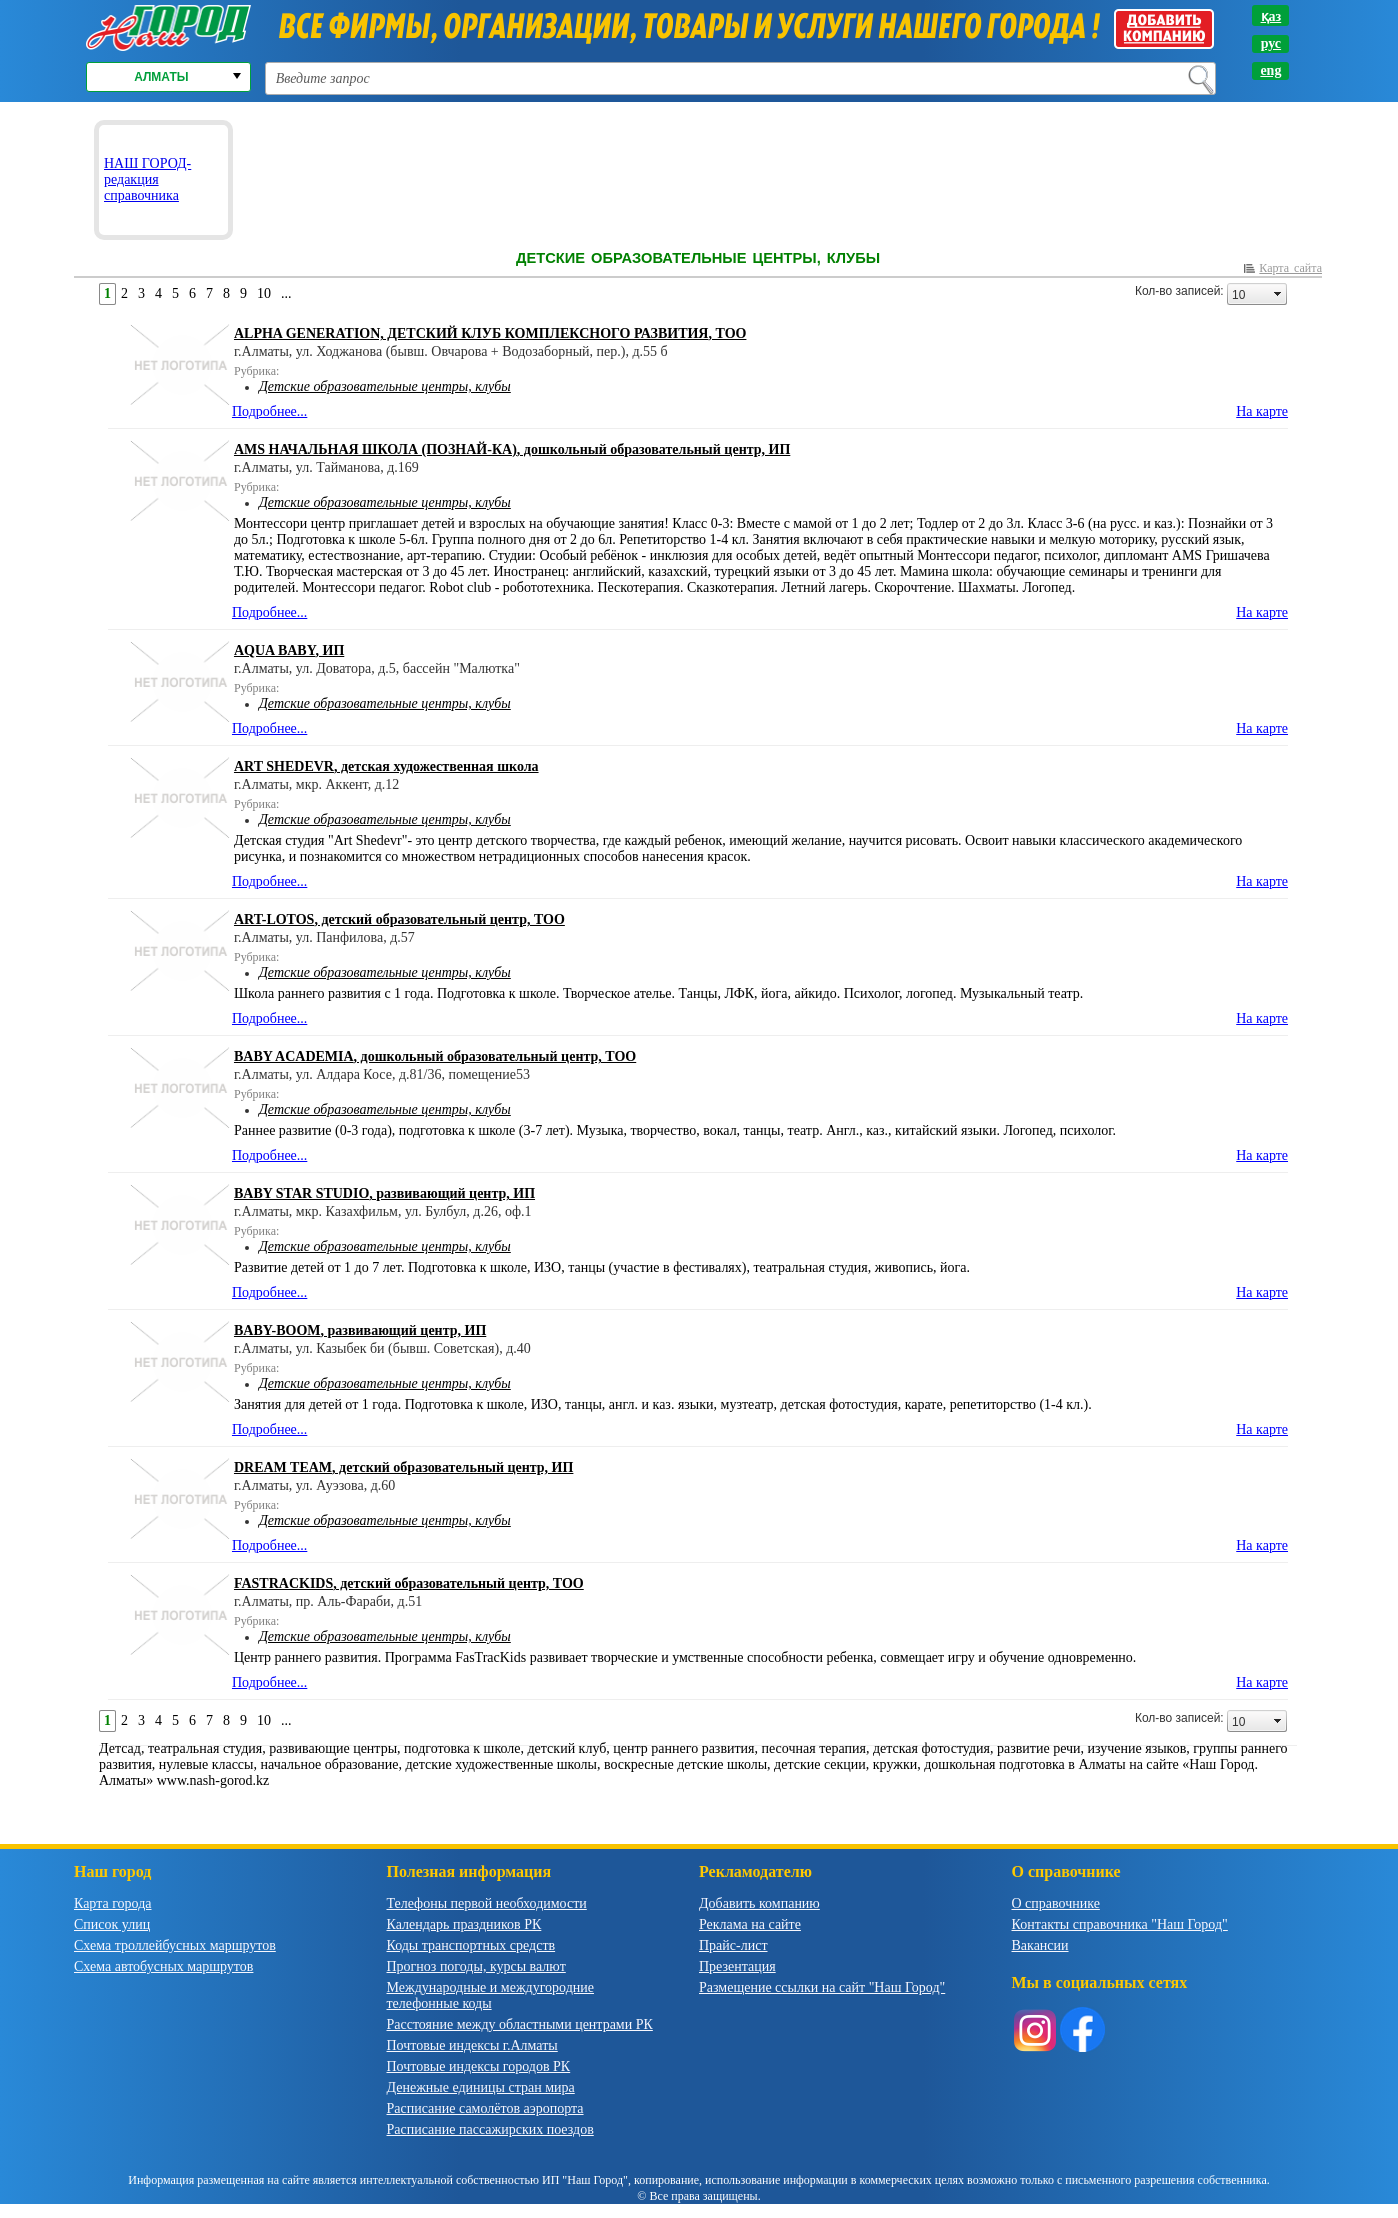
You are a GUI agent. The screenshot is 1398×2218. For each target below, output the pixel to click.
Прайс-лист (733, 1945)
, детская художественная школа (386, 766)
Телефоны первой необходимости (487, 1903)
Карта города (113, 1903)
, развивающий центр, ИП (384, 1193)
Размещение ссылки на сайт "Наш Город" (822, 1987)
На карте (1262, 411)
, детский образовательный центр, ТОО (399, 919)
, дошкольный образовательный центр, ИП (512, 449)
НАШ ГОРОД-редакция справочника (147, 179)
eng (1270, 70)
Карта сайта (1290, 268)
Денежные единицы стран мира (481, 2087)
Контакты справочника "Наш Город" (1120, 1924)
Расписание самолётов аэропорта (485, 2108)
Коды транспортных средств (471, 1945)
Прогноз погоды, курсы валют (476, 1966)
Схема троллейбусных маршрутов (175, 1945)
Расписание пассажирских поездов (490, 2129)
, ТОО (490, 333)
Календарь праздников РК (464, 1924)
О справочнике (1056, 1903)
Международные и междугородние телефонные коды (490, 1995)
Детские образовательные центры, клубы (385, 386)
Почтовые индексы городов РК (479, 2066)
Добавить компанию (759, 1903)
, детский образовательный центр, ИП (403, 1467)
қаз (1271, 16)
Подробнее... (269, 411)
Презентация (737, 1966)
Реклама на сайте (750, 1924)
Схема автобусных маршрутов (163, 1966)
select (1278, 294)
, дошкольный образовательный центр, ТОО (435, 1056)
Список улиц (112, 1924)
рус (1271, 43)
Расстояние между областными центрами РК (520, 2024)
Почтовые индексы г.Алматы (472, 2045)
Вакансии (1040, 1945)
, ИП (289, 650)
